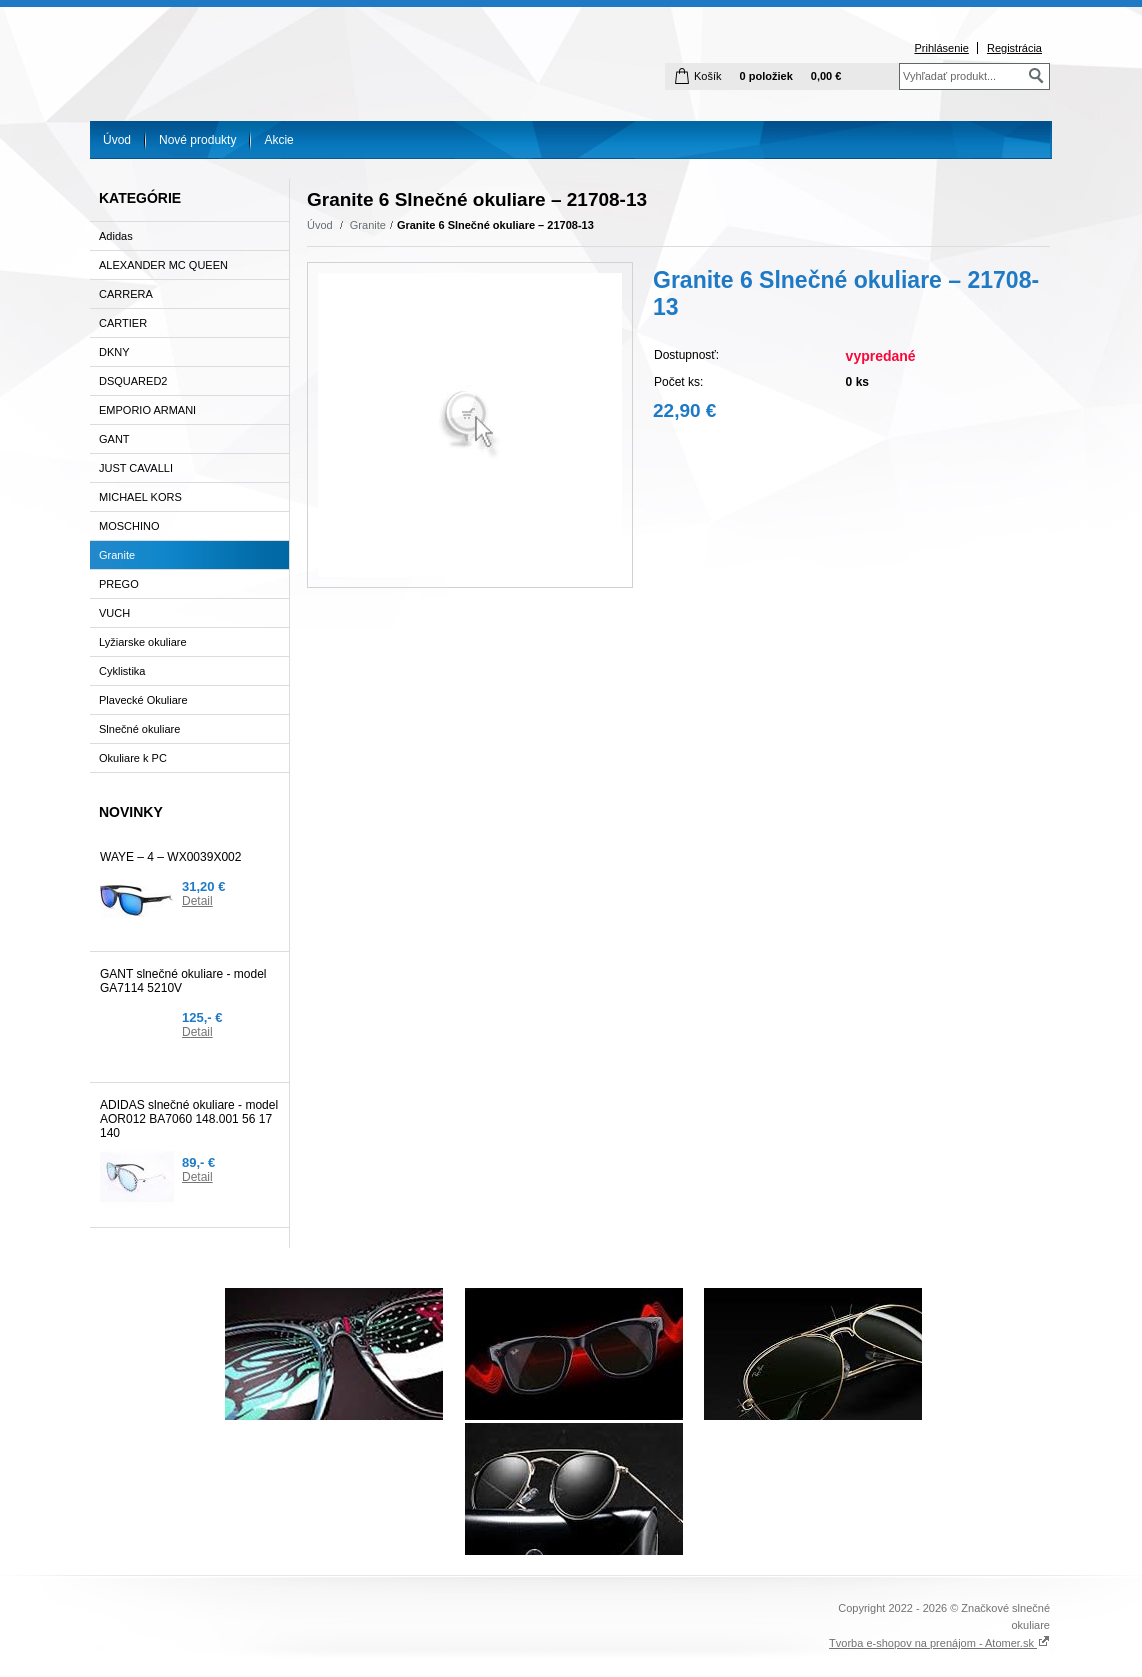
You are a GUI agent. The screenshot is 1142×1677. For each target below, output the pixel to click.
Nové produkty (197, 140)
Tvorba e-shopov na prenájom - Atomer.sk (939, 1643)
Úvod (117, 140)
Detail (197, 901)
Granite (368, 225)
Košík (708, 76)
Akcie (278, 140)
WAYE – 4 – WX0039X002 (170, 857)
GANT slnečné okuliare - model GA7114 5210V (183, 981)
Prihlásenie (941, 48)
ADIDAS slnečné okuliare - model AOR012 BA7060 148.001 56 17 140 (189, 1119)
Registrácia (1014, 48)
